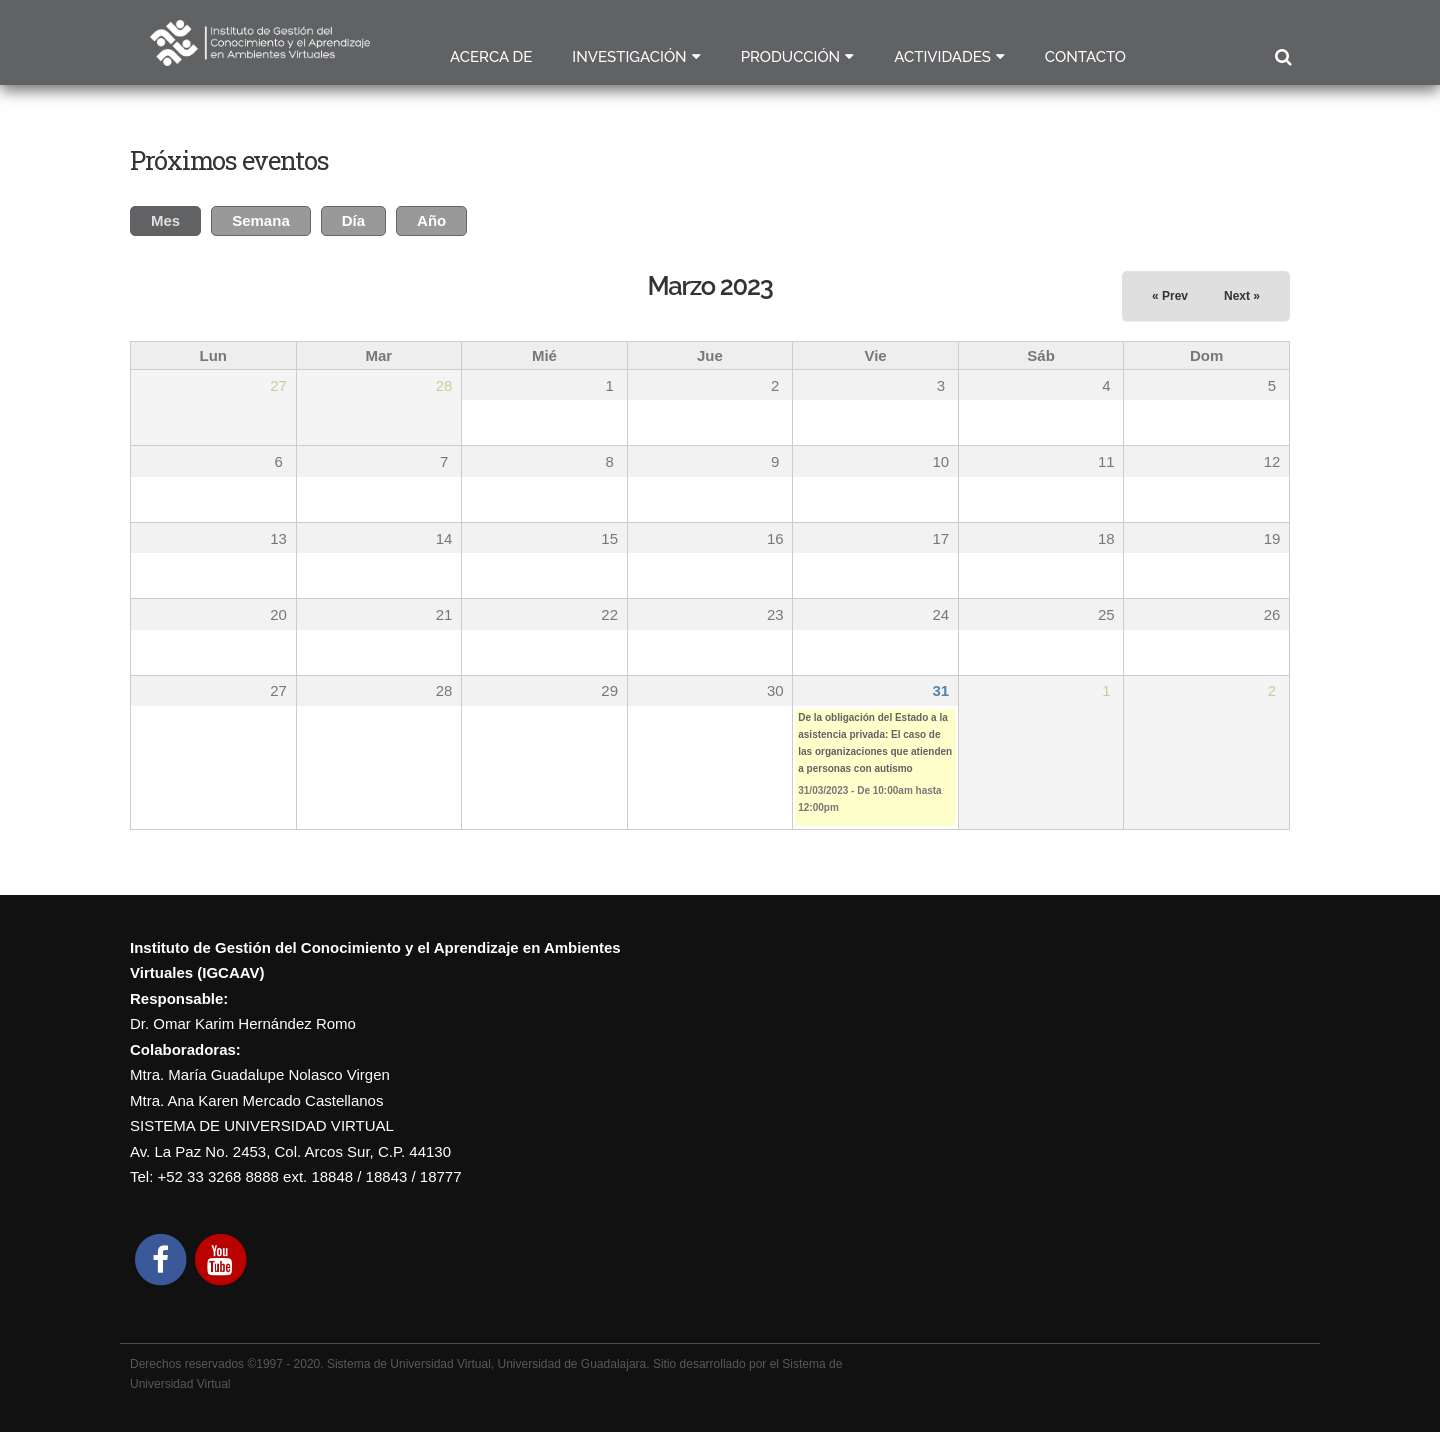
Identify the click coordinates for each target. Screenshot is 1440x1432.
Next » (1242, 296)
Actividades (942, 57)
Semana (261, 220)
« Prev (1170, 296)
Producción (791, 57)
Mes (176, 218)
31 (940, 690)
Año (431, 220)
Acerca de (491, 57)
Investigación (629, 57)
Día (353, 220)
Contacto (1085, 57)
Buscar (1282, 57)
